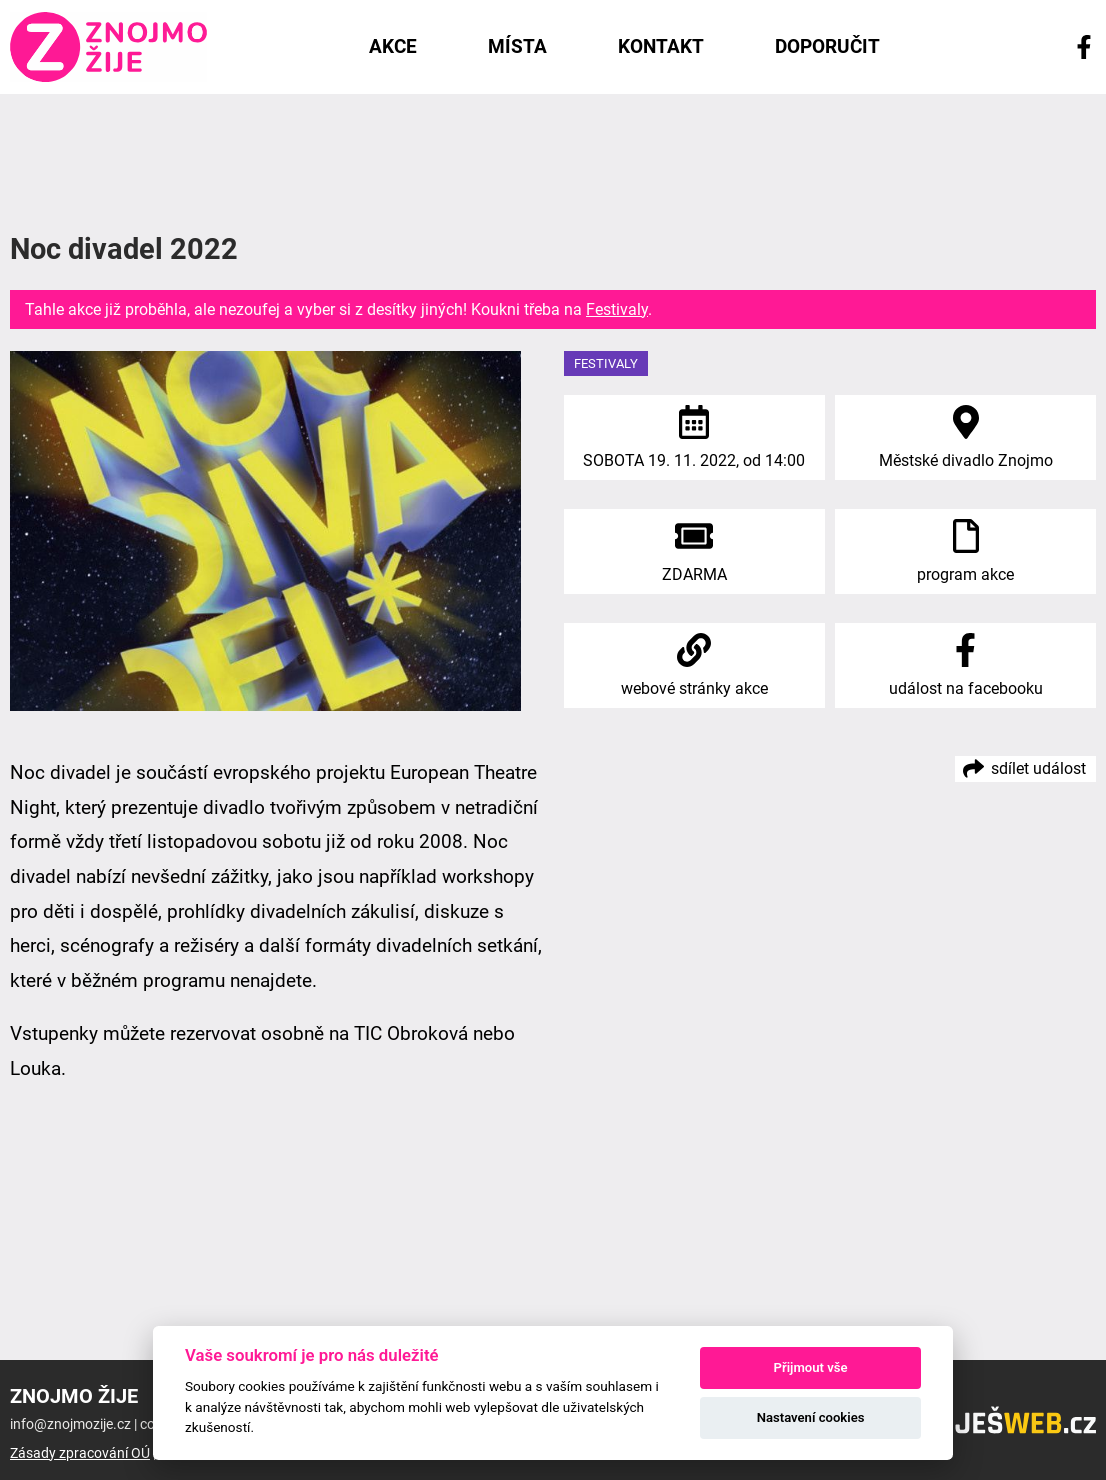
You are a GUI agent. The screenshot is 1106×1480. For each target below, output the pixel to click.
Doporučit (827, 46)
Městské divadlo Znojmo (966, 460)
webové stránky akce (694, 688)
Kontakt (661, 46)
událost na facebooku (966, 688)
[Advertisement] (553, 159)
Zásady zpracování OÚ (80, 1453)
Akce (393, 46)
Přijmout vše (811, 1367)
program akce (965, 574)
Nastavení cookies (811, 1417)
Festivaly (617, 309)
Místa (517, 46)
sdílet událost (1038, 768)
